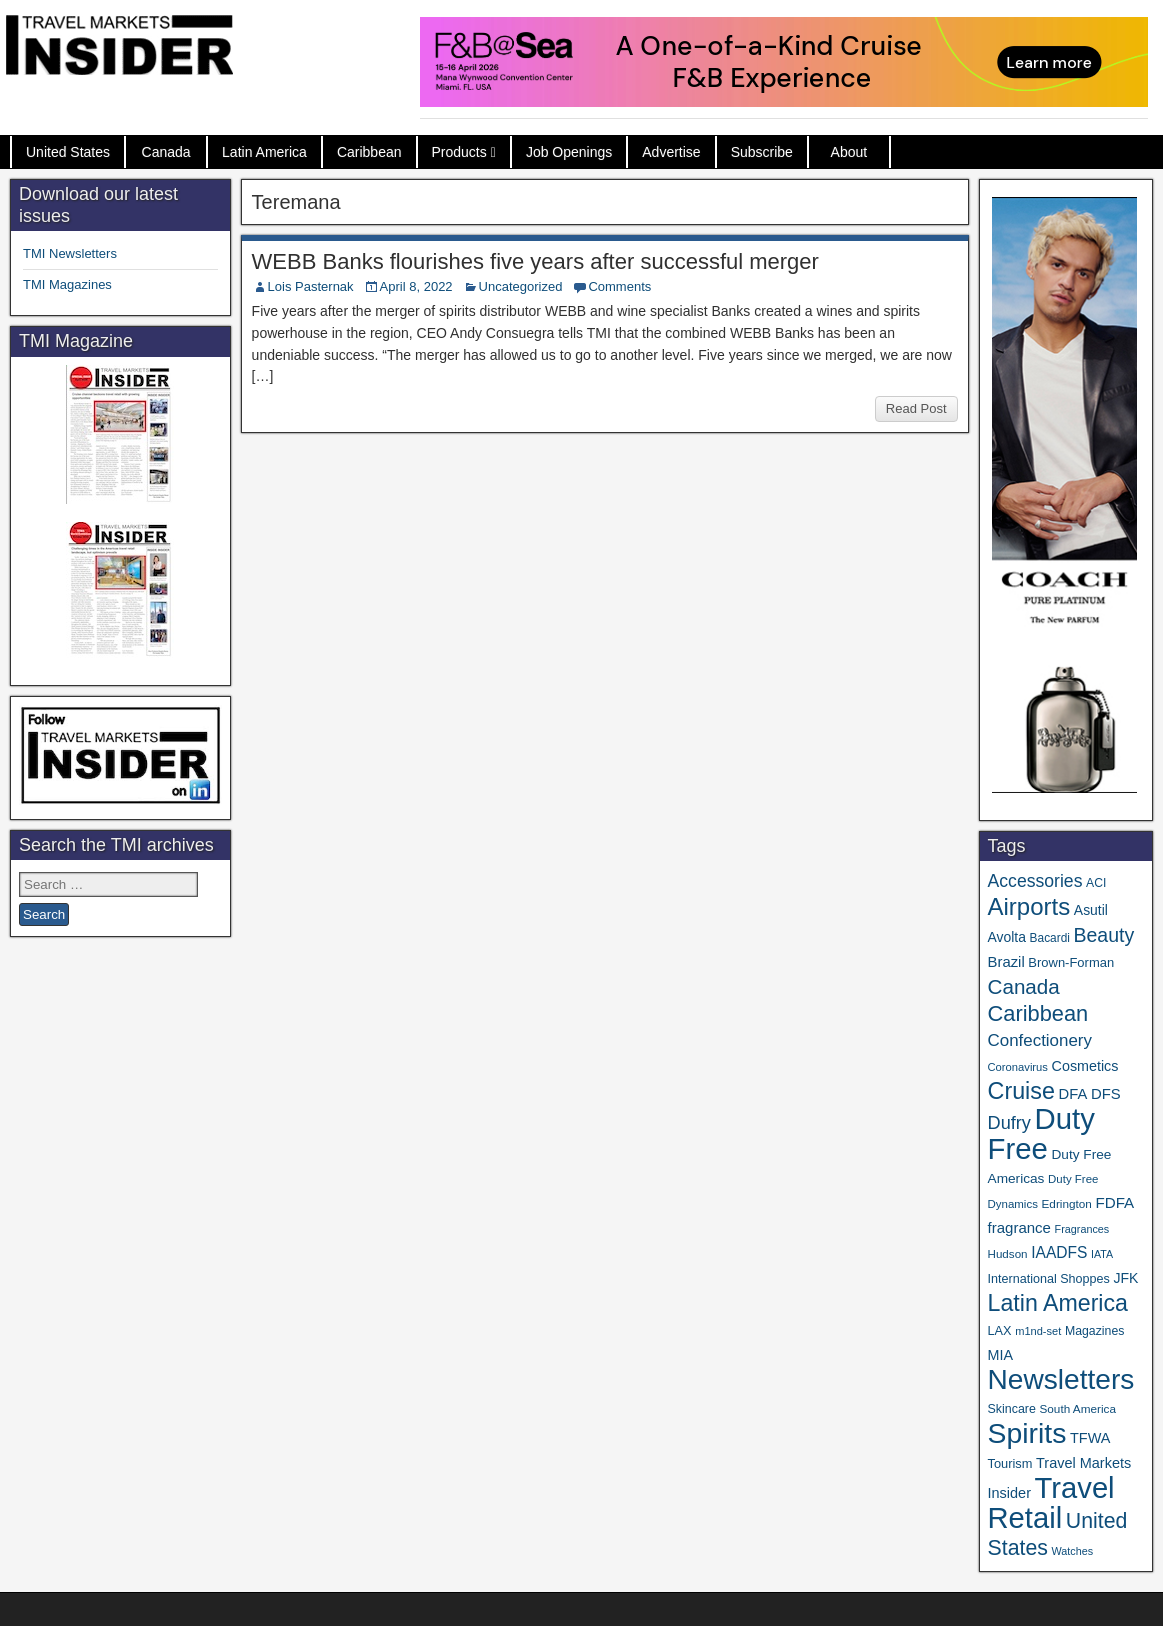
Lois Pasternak (311, 286)
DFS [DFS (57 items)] (1106, 1094)
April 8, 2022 (416, 286)
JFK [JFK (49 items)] (1125, 1278)
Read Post (916, 408)
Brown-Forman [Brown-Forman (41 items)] (1071, 962)
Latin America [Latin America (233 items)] (1058, 1303)
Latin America (264, 152)
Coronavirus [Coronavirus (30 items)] (1018, 1067)
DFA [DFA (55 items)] (1073, 1094)
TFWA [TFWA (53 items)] (1090, 1438)
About (849, 152)
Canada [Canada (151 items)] (1024, 986)
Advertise (671, 152)
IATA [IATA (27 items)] (1102, 1254)
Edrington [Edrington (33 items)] (1067, 1203)
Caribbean (369, 152)
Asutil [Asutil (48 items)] (1091, 910)
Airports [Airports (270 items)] (1029, 906)
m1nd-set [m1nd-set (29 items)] (1038, 1331)
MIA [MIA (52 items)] (1000, 1355)
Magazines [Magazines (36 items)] (1094, 1331)
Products (459, 152)
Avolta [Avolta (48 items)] (1007, 937)
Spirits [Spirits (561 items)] (1027, 1433)
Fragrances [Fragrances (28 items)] (1082, 1229)
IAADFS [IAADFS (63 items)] (1059, 1252)
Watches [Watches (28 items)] (1073, 1551)
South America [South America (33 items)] (1078, 1408)
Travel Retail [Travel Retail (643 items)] (1051, 1503)
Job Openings (569, 152)
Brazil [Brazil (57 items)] (1006, 962)
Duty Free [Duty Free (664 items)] (1041, 1133)
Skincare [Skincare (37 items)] (1012, 1409)
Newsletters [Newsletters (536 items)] (1061, 1379)
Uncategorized (521, 286)
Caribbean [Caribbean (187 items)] (1038, 1013)
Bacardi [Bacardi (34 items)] (1050, 938)
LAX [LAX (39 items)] (1000, 1330)
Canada (166, 152)
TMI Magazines (67, 284)
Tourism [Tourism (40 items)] (1010, 1463)
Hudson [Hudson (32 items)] (1008, 1253)
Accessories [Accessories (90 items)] (1035, 881)
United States (68, 152)
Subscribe (762, 152)
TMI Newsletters (70, 253)
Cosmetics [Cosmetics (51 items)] (1085, 1066)
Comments (619, 286)
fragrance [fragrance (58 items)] (1019, 1227)
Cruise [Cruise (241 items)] (1021, 1091)
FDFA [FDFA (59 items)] (1114, 1202)
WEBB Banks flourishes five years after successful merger (535, 261)
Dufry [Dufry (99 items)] (1009, 1123)
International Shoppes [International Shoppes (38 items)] (1049, 1279)
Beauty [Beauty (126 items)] (1104, 935)
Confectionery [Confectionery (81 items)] (1040, 1040)
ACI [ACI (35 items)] (1096, 883)
